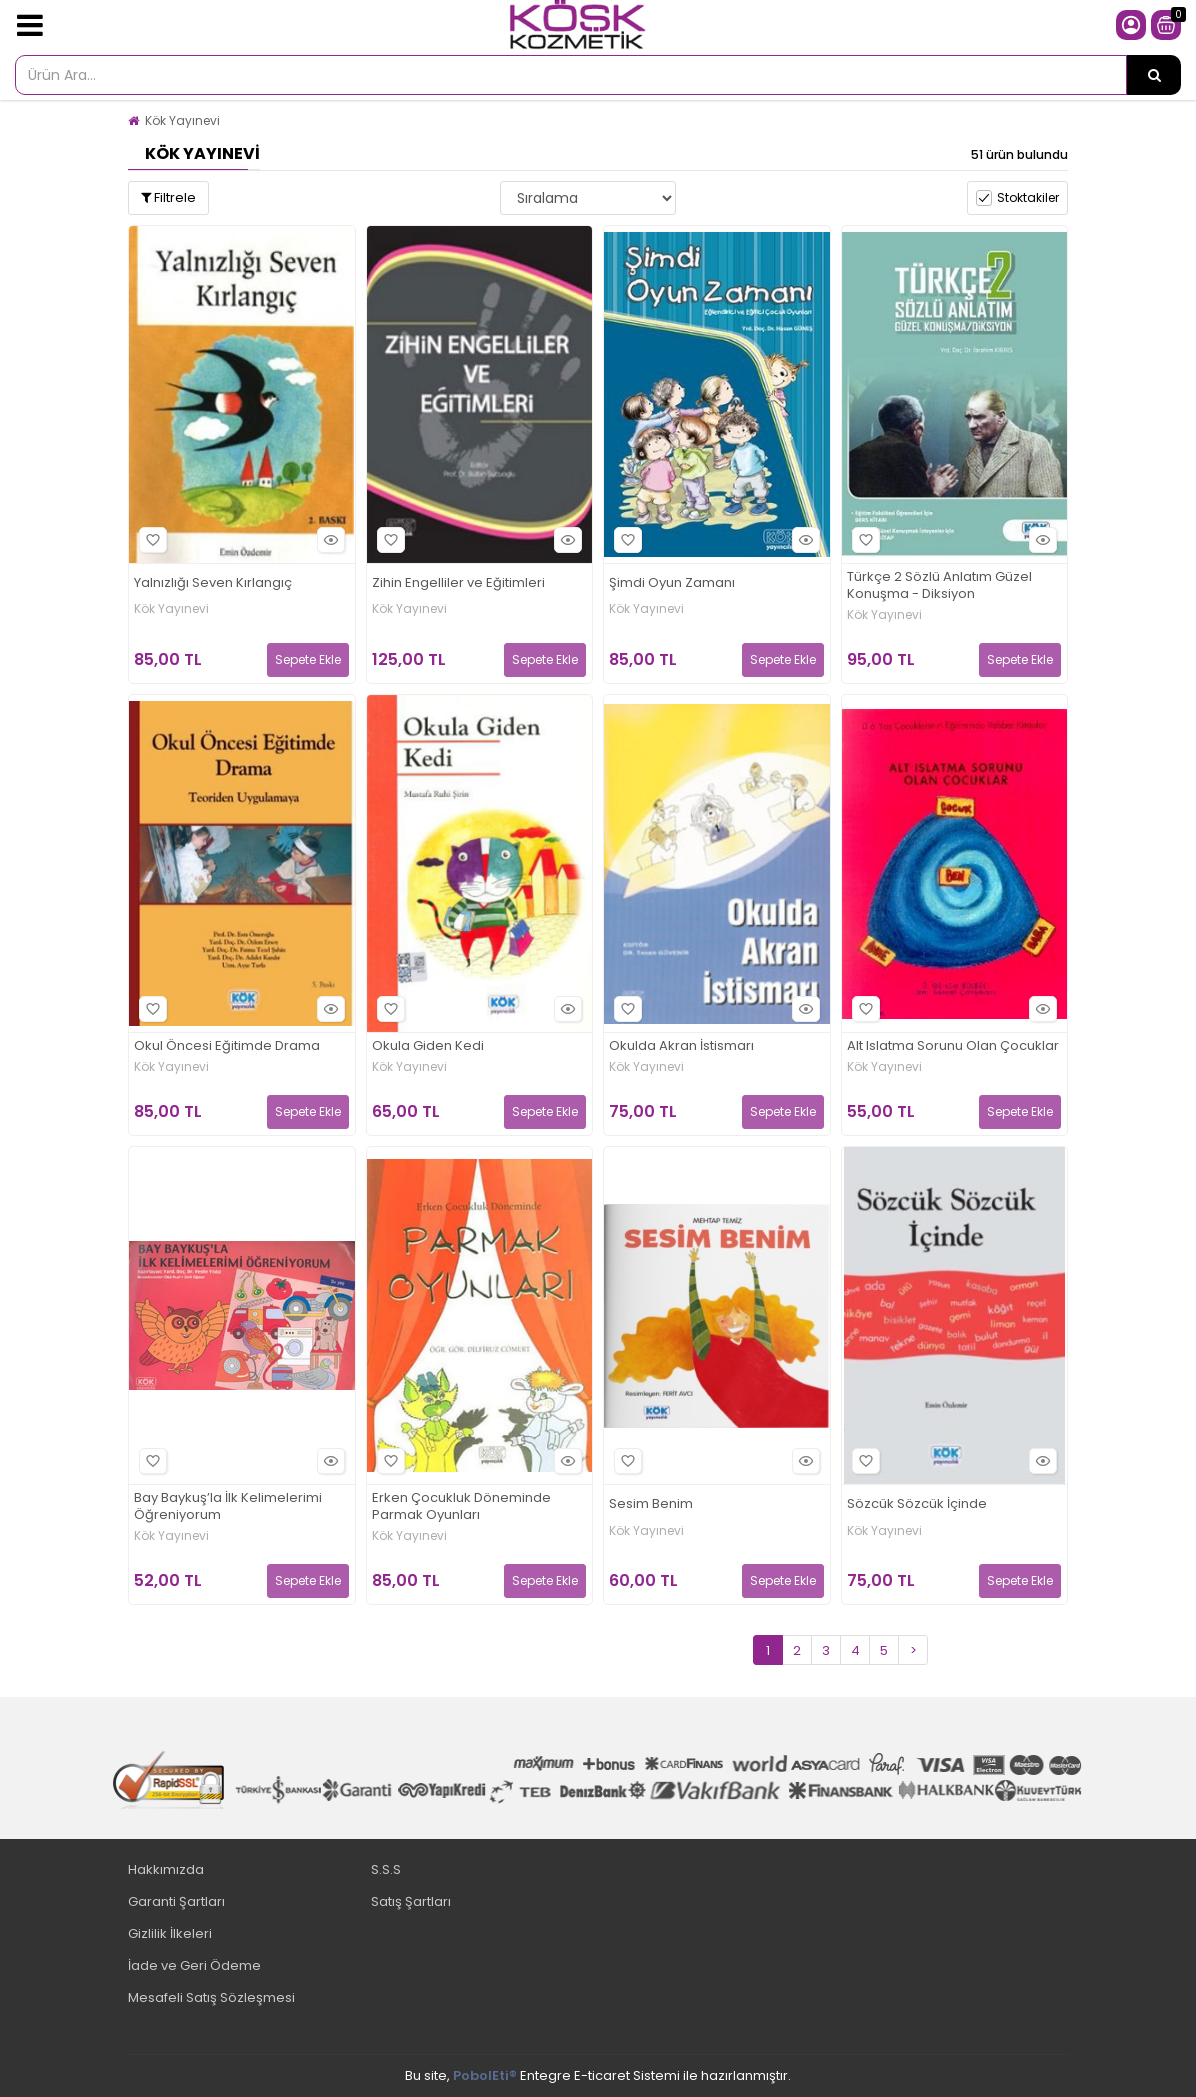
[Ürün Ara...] (1154, 75)
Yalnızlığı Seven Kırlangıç (213, 583)
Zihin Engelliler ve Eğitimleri (458, 583)
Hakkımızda (166, 1869)
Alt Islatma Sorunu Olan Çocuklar (953, 1046)
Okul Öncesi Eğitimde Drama (227, 1046)
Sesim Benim (651, 1504)
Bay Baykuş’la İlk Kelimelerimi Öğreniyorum (228, 1507)
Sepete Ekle (308, 659)
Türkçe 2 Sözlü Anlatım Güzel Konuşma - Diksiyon (939, 586)
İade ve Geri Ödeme (194, 1965)
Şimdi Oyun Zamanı (672, 583)
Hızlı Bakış (328, 540)
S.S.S (386, 1869)
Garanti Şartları (176, 1901)
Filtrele (168, 197)
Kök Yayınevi (182, 120)
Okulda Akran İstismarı (681, 1046)
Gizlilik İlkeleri (170, 1933)
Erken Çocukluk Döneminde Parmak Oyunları (461, 1507)
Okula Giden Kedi (428, 1046)
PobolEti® (485, 2075)
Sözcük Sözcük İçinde (917, 1504)
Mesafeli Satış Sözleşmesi (211, 1997)
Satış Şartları (411, 1901)
